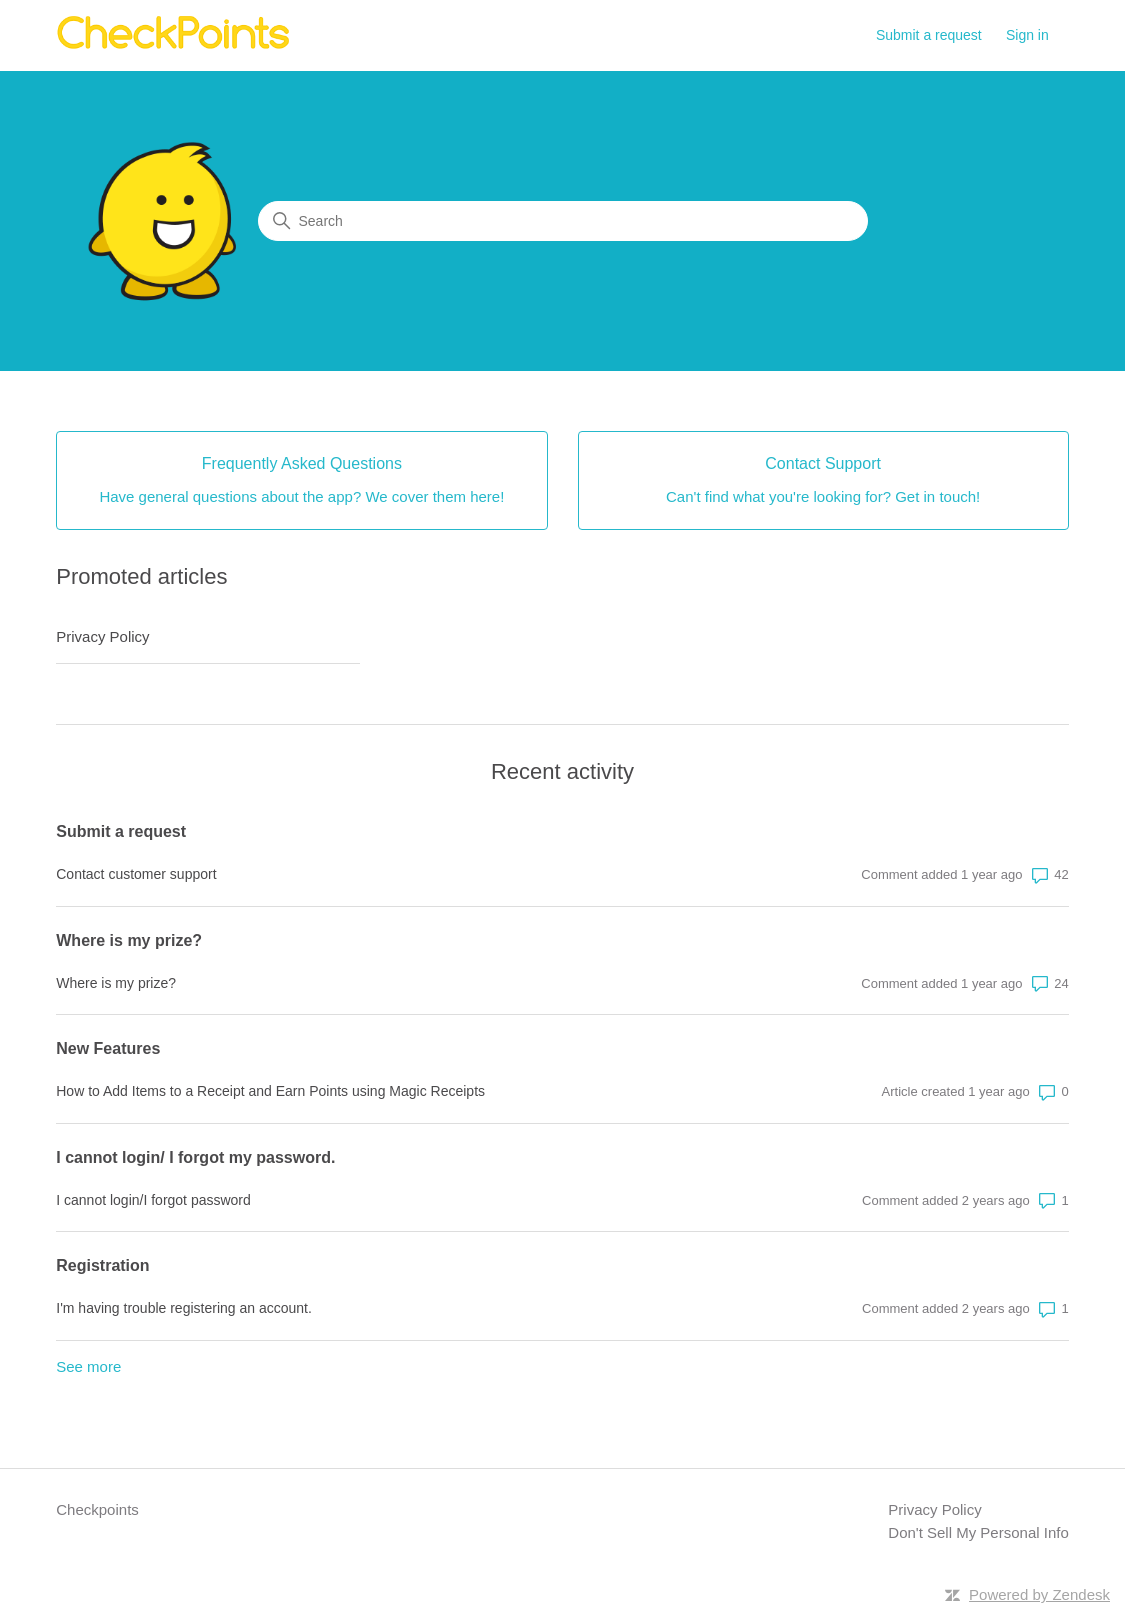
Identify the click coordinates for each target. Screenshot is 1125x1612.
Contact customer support (136, 874)
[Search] (563, 221)
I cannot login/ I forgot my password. (195, 1157)
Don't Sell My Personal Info (978, 1532)
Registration (102, 1265)
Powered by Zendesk (1039, 1594)
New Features (108, 1048)
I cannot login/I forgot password (153, 1200)
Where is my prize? (129, 940)
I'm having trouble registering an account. (184, 1308)
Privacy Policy (102, 636)
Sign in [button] (1027, 35)
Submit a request (929, 35)
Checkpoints (97, 1509)
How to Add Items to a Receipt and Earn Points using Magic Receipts (270, 1091)
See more (88, 1366)
